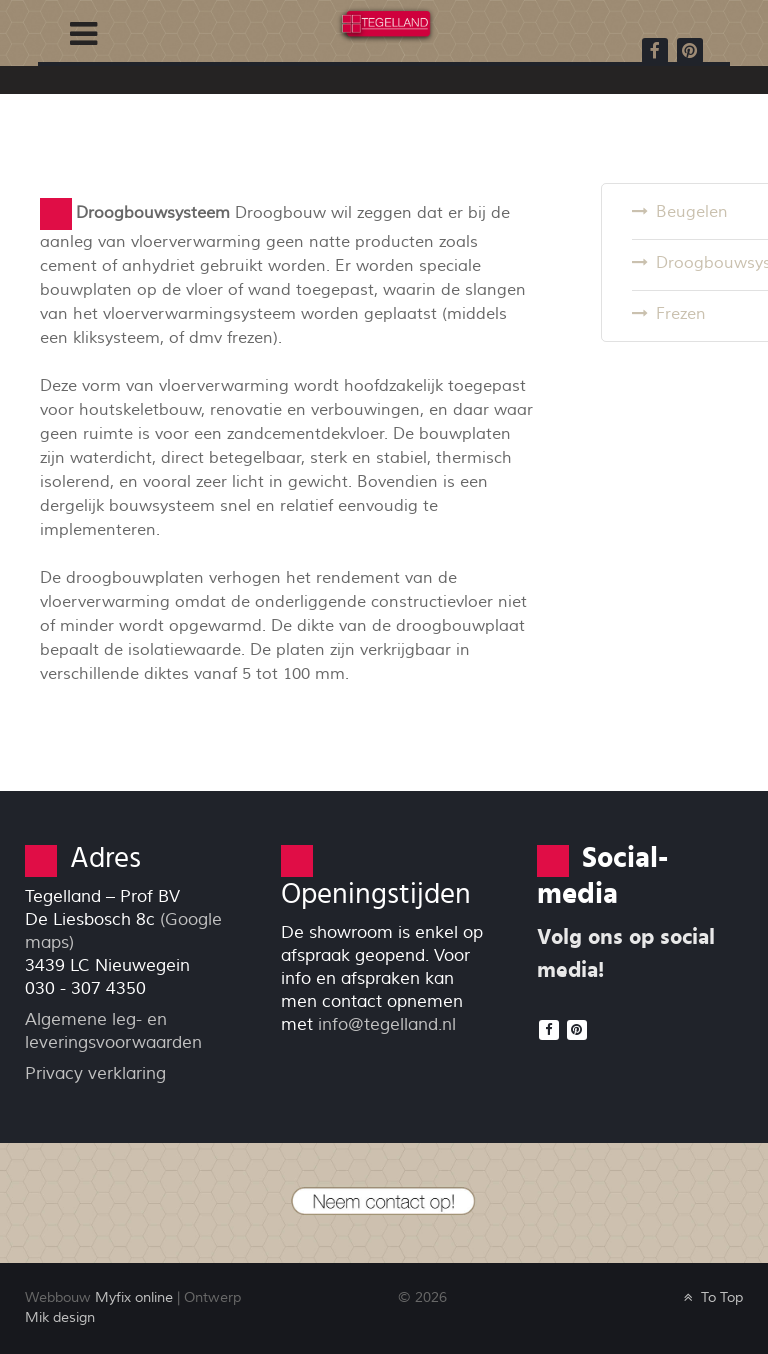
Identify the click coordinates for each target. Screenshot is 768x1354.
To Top (711, 1297)
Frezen (681, 314)
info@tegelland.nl (387, 1024)
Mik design (60, 1317)
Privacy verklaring (95, 1073)
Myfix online (134, 1297)
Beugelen (692, 212)
